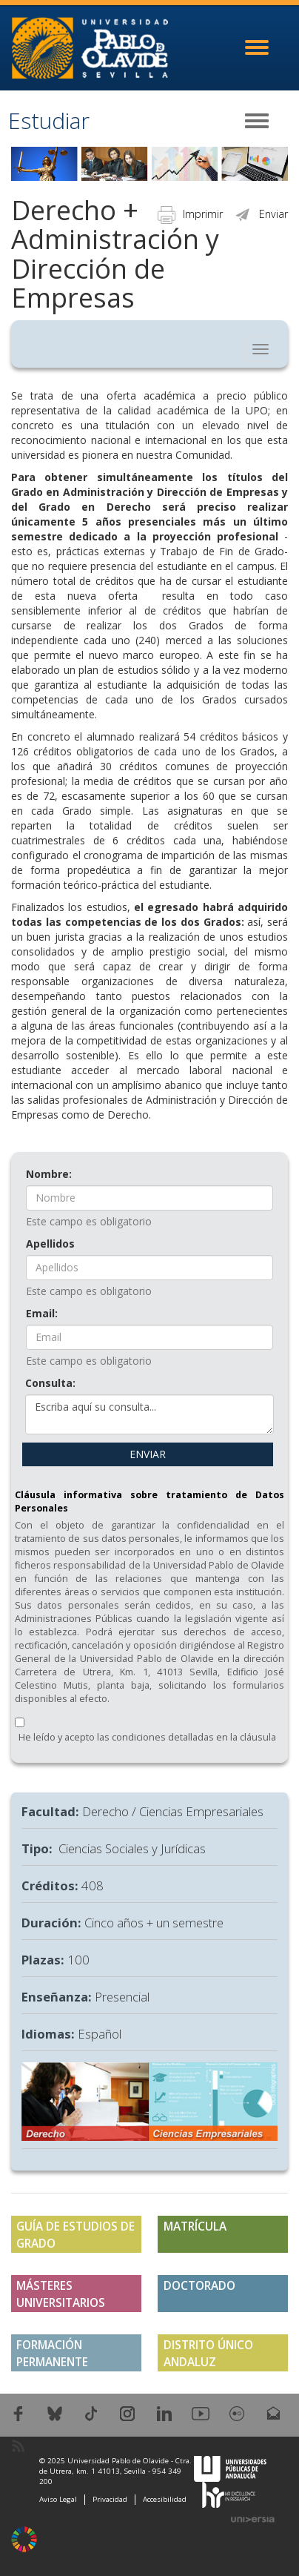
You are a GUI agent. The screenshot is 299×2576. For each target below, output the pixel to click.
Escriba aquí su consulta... (149, 1414)
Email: (42, 1313)
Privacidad (110, 2499)
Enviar (261, 214)
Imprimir (190, 214)
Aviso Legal (58, 2499)
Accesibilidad (165, 2499)
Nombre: (49, 1174)
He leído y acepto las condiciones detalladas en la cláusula (147, 1737)
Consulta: (50, 1383)
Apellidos (50, 1243)
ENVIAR (148, 1454)
